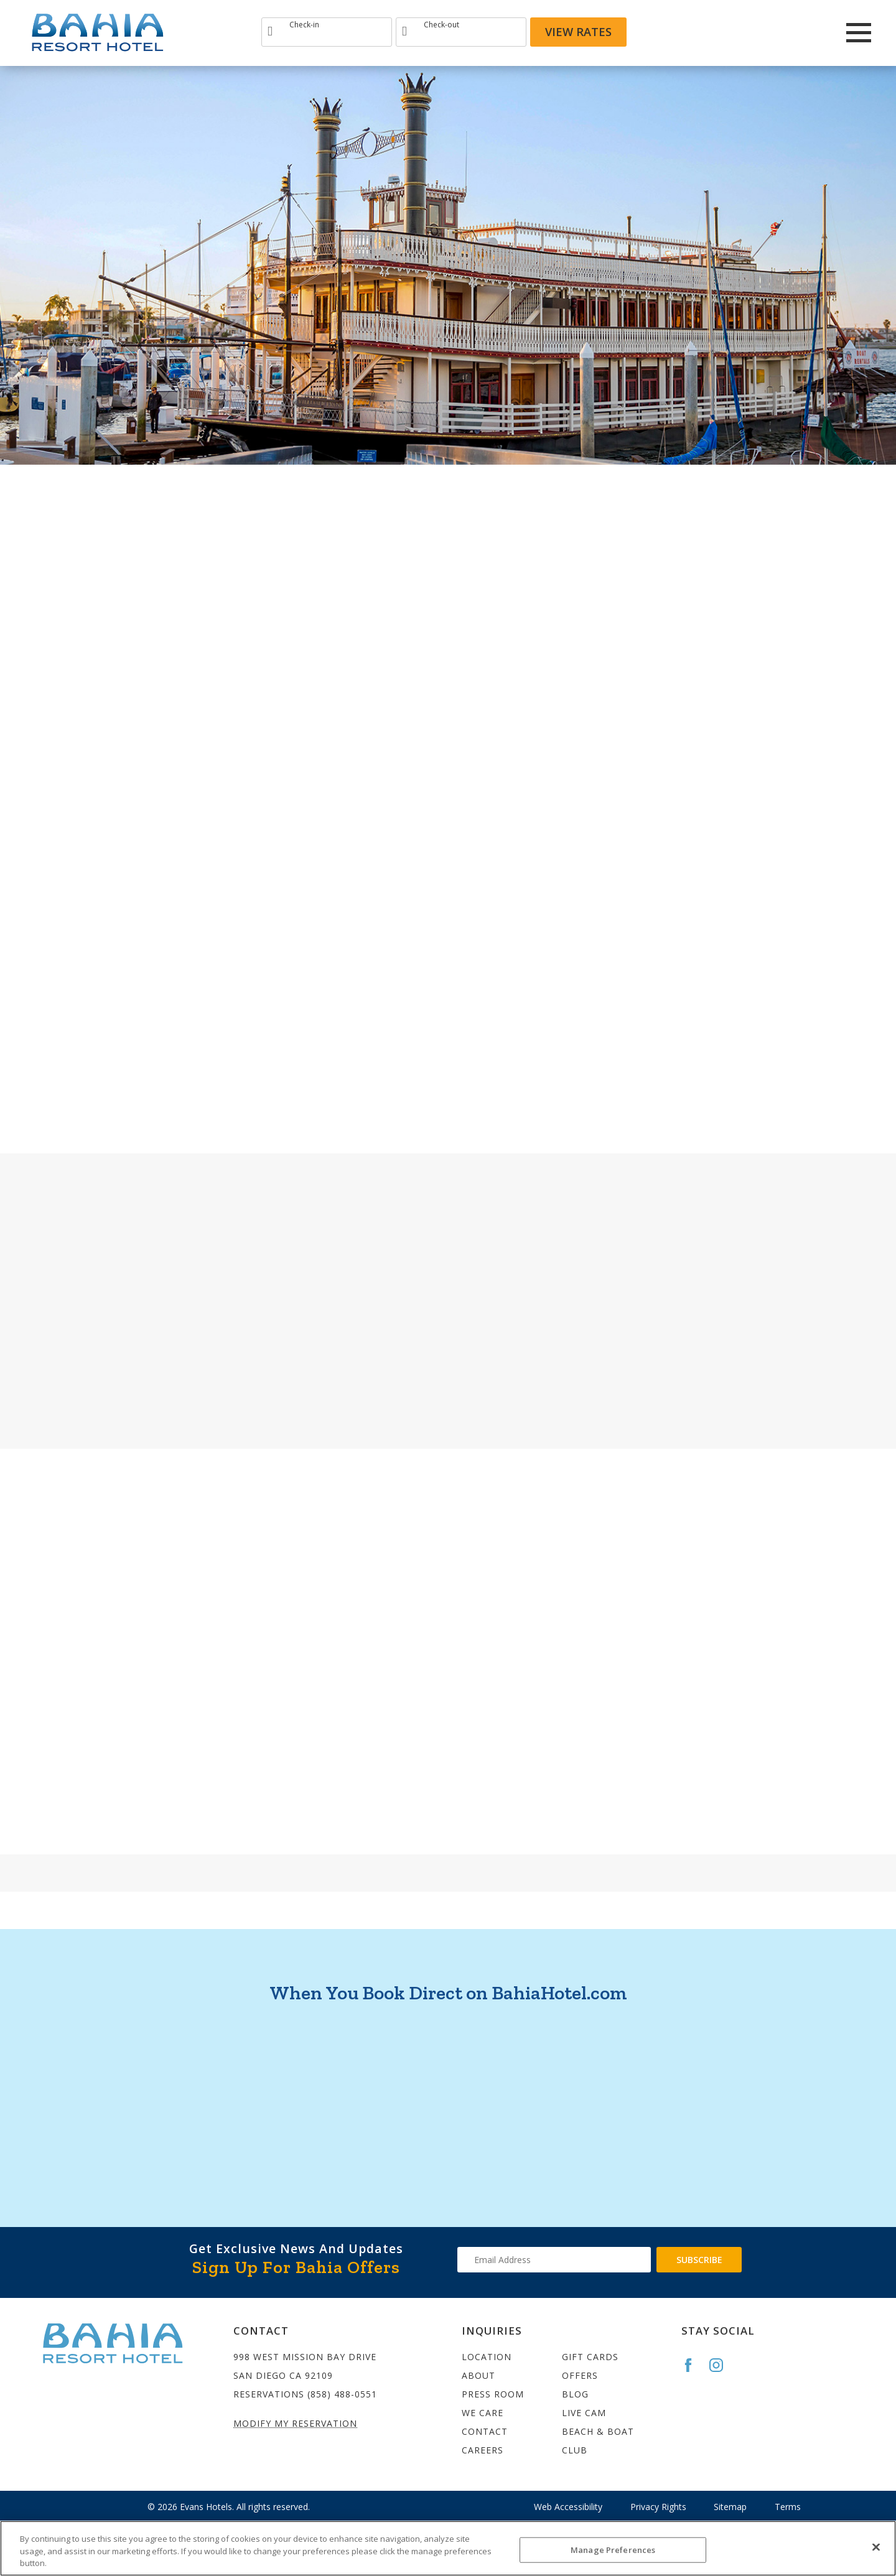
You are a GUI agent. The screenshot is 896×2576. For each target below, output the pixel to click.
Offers (580, 2375)
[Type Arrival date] (326, 32)
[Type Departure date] (461, 32)
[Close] (876, 2546)
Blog (575, 2394)
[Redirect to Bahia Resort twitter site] (805, 32)
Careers (482, 2450)
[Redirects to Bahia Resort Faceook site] (738, 32)
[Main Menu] (859, 33)
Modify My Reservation (295, 2423)
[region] (448, 2548)
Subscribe (699, 2260)
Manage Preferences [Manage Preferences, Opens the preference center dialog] (613, 2549)
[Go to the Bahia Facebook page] (693, 2365)
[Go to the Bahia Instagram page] (721, 2365)
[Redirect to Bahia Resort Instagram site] (772, 32)
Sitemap (730, 2507)
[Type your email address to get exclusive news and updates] (554, 2259)
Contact (485, 2431)
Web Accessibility (568, 2507)
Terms (788, 2507)
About (478, 2375)
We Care (482, 2413)
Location (486, 2357)
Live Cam (584, 2413)
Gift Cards (590, 2357)
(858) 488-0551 (342, 2394)
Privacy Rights (658, 2507)
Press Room (493, 2394)
